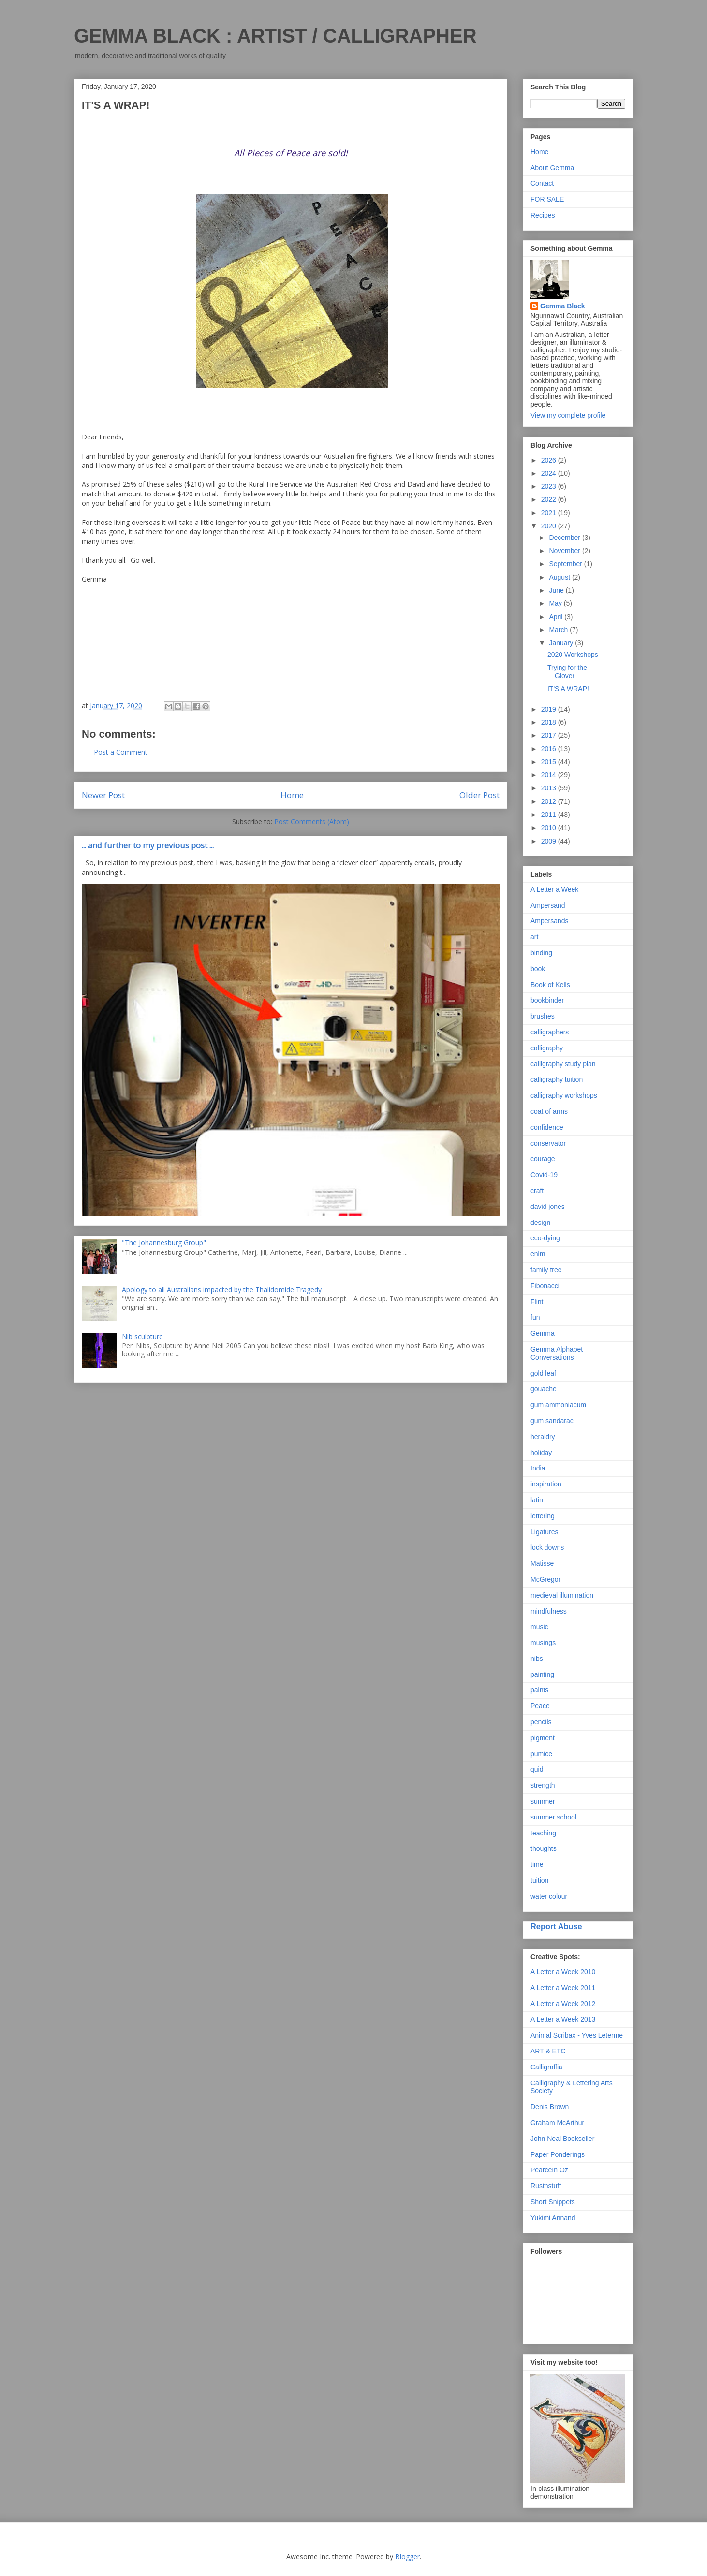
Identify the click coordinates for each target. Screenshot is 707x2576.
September (566, 564)
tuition (539, 1880)
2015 (549, 762)
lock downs (547, 1547)
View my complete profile (567, 415)
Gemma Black (562, 306)
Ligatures (544, 1532)
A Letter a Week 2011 (562, 1988)
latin (536, 1500)
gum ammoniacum (558, 1405)
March (559, 630)
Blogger (407, 2556)
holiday (541, 1452)
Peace (540, 1706)
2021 (549, 513)
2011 (549, 814)
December (565, 537)
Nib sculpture (142, 1336)
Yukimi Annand (552, 2218)
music (539, 1626)
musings (543, 1642)
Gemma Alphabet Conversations (556, 1353)
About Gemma (552, 168)
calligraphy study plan (563, 1064)
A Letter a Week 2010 (562, 1972)
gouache (543, 1389)
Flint (536, 1302)
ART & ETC (548, 2051)
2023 (549, 486)
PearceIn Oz (549, 2170)
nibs (536, 1658)
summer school (553, 1817)
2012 (549, 801)
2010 (549, 827)
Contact (542, 183)
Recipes (542, 215)
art (534, 937)
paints (539, 1690)
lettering (542, 1516)
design (540, 1222)
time (536, 1864)
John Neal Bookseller (562, 2138)
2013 (549, 788)
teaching (543, 1833)
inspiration (545, 1484)
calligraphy (546, 1048)
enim (537, 1254)
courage (542, 1159)
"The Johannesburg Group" (164, 1242)
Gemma (542, 1333)
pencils (541, 1722)
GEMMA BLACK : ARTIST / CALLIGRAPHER (275, 35)
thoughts (543, 1848)
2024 (549, 473)
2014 (549, 775)
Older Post (479, 794)
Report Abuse (556, 1926)
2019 (549, 709)
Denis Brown (549, 2106)
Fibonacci (545, 1286)
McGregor (545, 1579)
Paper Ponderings (557, 2154)
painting (542, 1674)
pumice (541, 1754)
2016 (549, 749)
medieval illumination (561, 1595)
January (562, 643)
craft (537, 1190)
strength (542, 1785)
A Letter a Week (554, 889)
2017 (549, 735)
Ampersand (547, 905)
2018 (549, 722)
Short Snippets (552, 2202)
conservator (548, 1143)
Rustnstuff (545, 2186)
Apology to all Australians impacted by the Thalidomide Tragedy (222, 1289)
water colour (548, 1896)
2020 (549, 526)
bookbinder (547, 1000)
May (556, 603)
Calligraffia (546, 2067)
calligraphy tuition (556, 1079)
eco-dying (545, 1238)
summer (542, 1801)
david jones (547, 1206)
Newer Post (103, 794)
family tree (546, 1270)
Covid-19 (544, 1175)
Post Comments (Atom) (311, 821)
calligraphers (549, 1032)
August (560, 577)
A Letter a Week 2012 (562, 2004)
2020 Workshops (572, 654)
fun (535, 1317)
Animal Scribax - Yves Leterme (576, 2035)
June (557, 590)
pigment (542, 1738)
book (537, 969)
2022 (549, 499)
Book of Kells (550, 985)
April (556, 617)
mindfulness (548, 1611)
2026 (549, 460)
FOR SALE (547, 199)
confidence (546, 1127)
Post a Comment (120, 752)
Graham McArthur (557, 2122)
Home (292, 794)
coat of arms (549, 1111)
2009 (549, 841)
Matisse (542, 1563)
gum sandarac (552, 1421)
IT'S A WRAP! (568, 689)
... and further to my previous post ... (148, 845)
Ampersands (549, 921)
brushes (542, 1016)
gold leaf (543, 1373)
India (537, 1468)
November (565, 550)
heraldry (542, 1437)
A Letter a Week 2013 (562, 2019)
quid (536, 1769)
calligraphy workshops (563, 1095)
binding (541, 953)
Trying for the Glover (567, 672)
